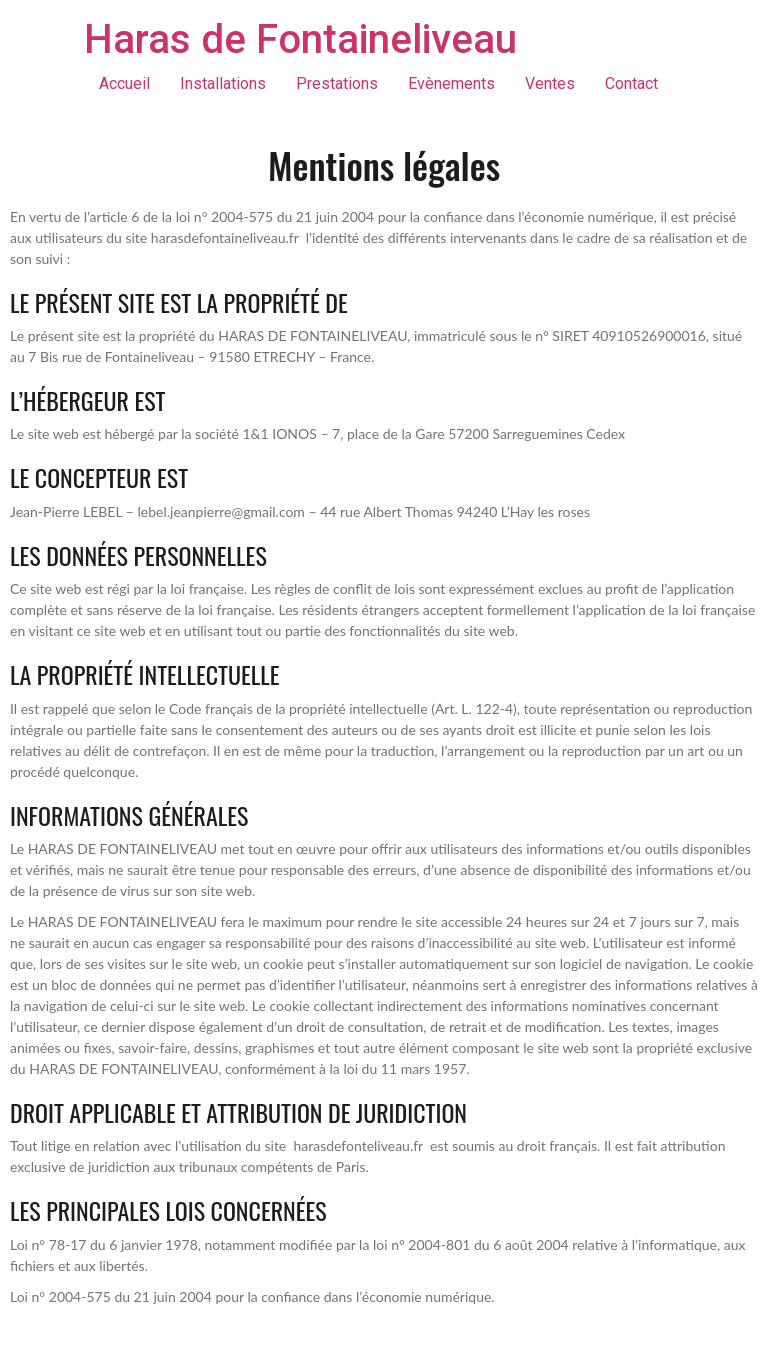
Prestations (337, 83)
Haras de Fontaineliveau (300, 39)
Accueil (124, 83)
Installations (223, 83)
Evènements (451, 83)
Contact (631, 83)
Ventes (550, 83)
